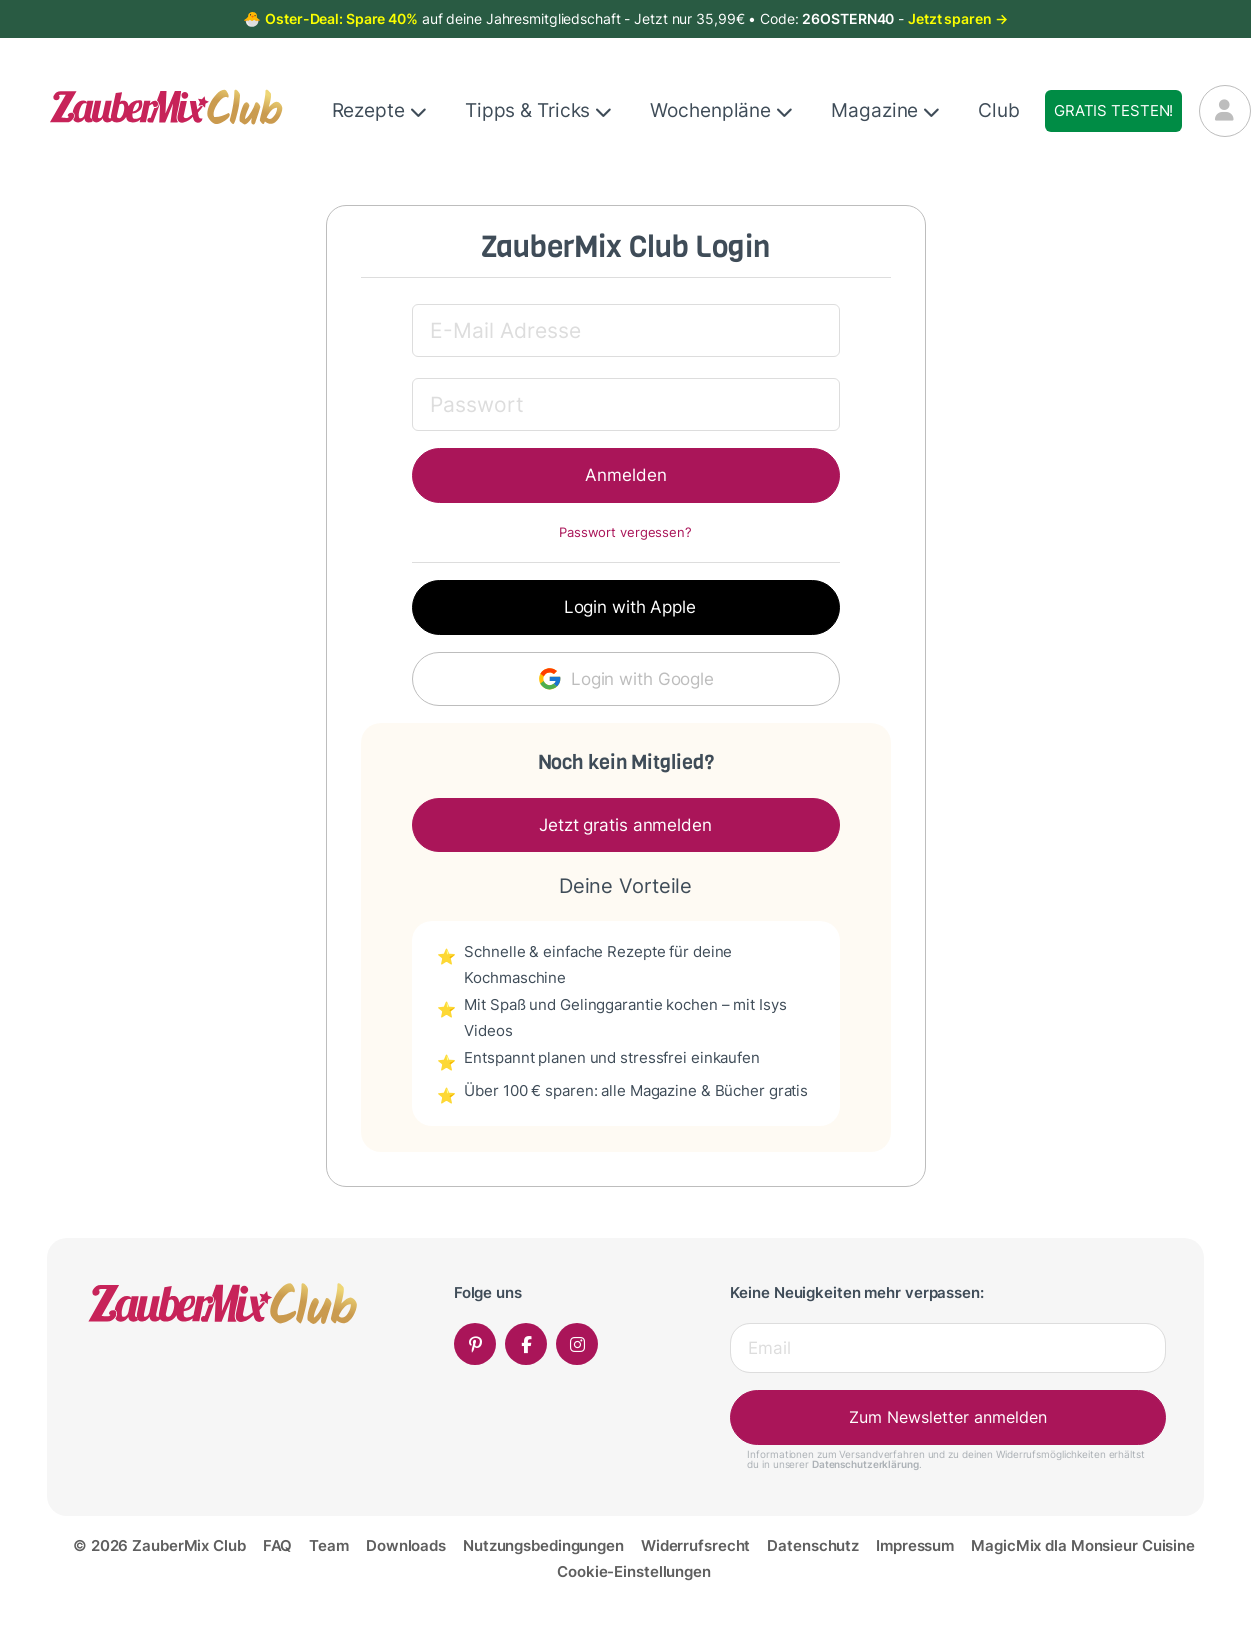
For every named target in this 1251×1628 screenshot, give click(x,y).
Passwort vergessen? (625, 532)
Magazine (885, 110)
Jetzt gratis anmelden (625, 825)
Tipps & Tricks (538, 110)
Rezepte (379, 110)
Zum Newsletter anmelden (948, 1417)
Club (999, 110)
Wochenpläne (721, 110)
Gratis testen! (1113, 110)
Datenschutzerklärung (865, 1464)
